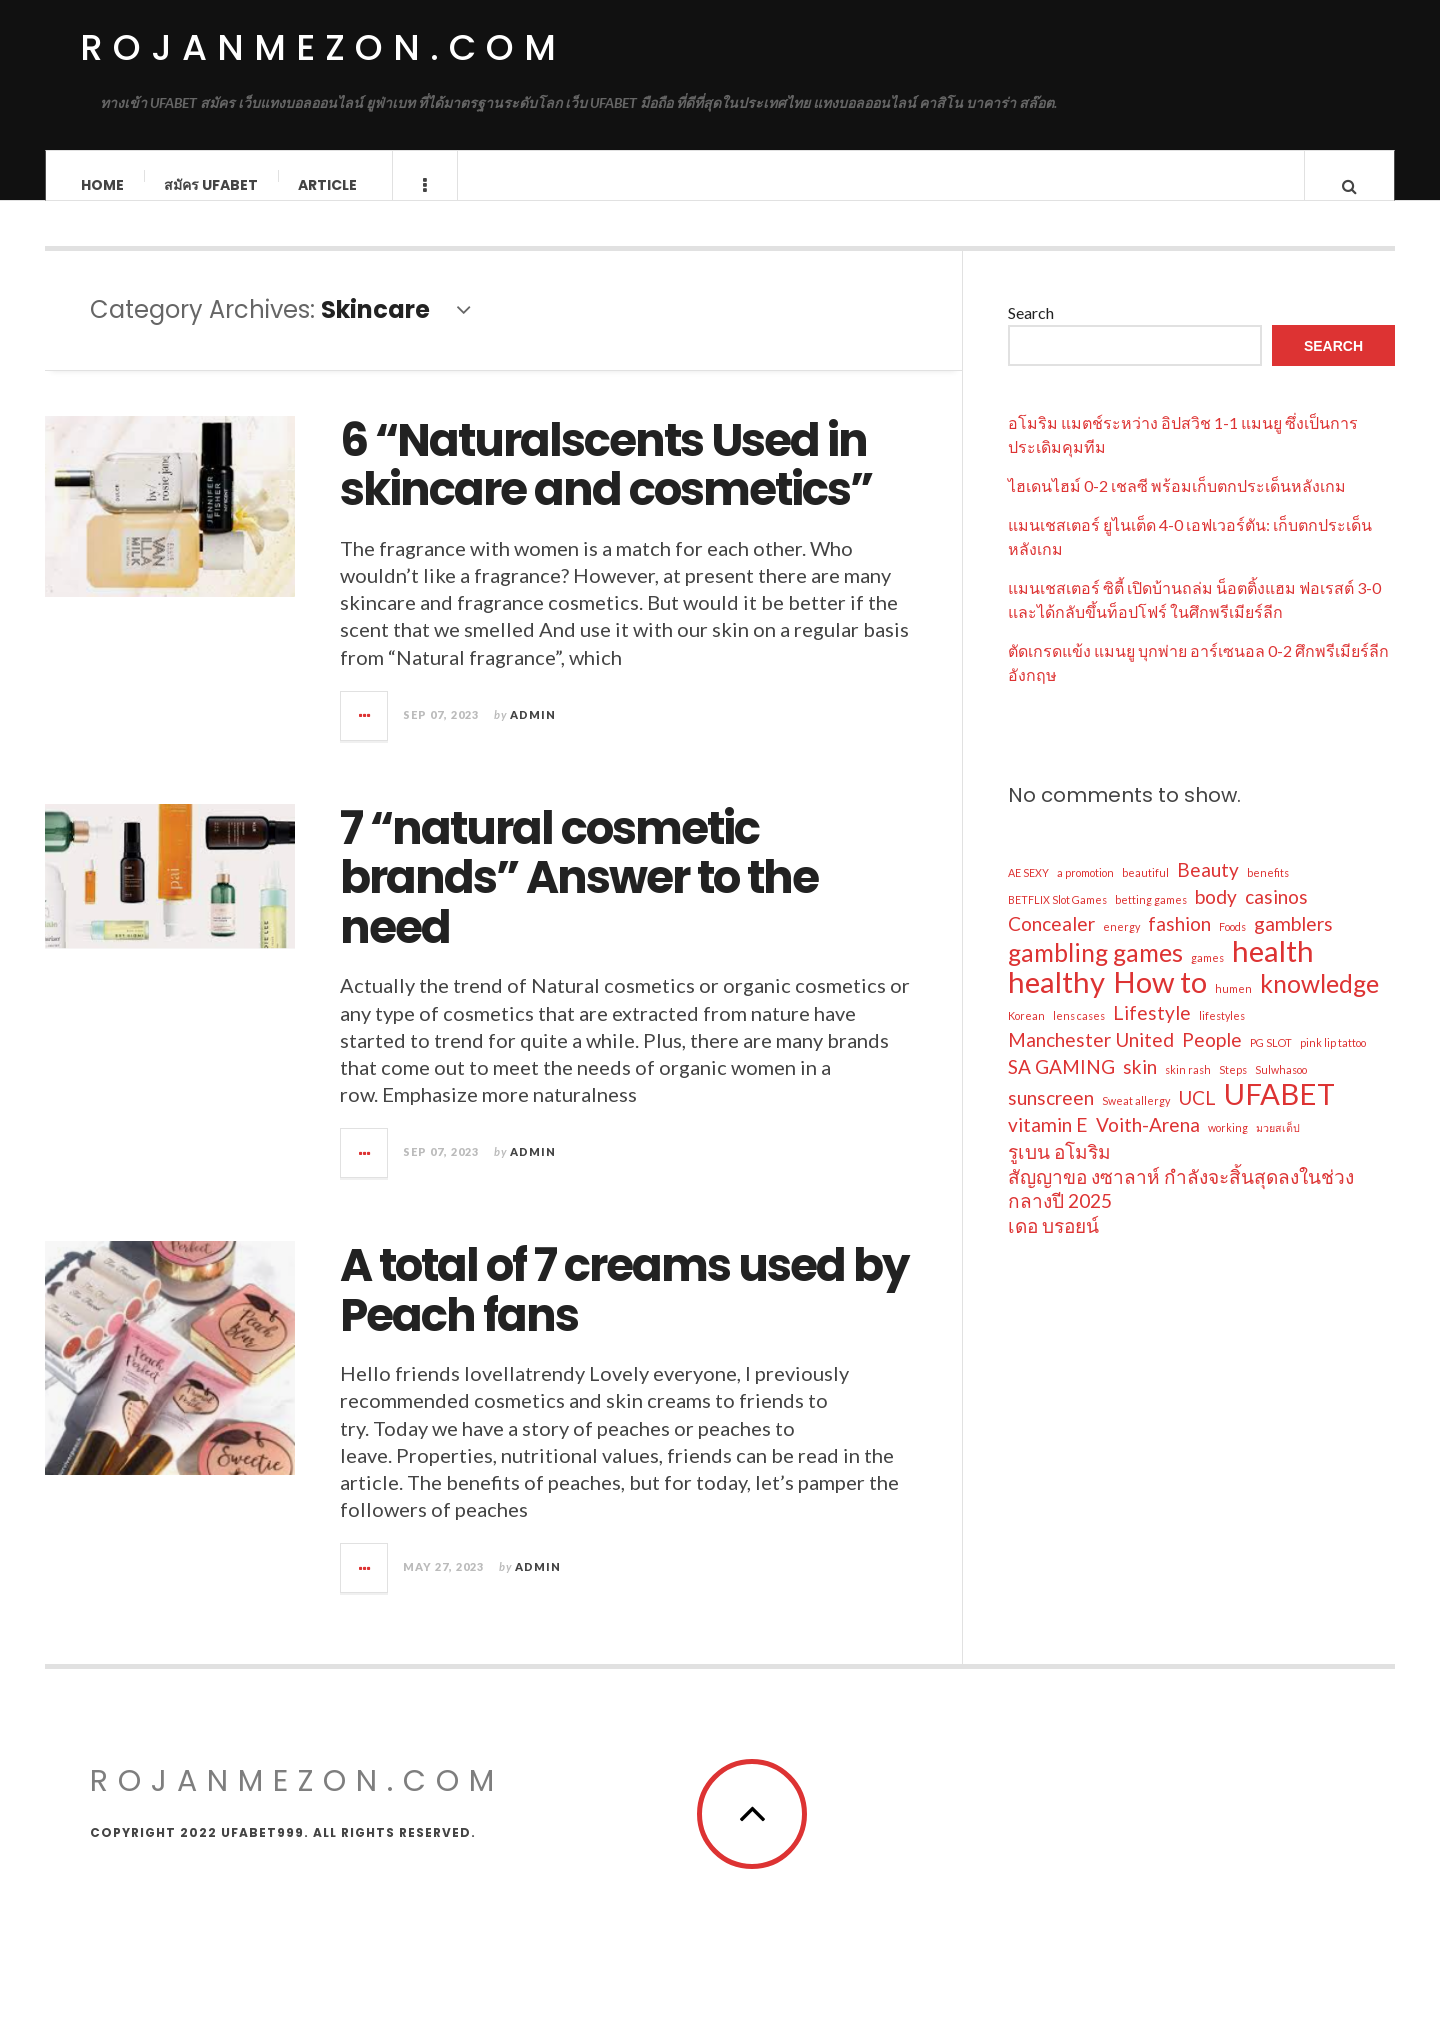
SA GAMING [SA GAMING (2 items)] (1061, 1085)
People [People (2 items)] (1212, 1058)
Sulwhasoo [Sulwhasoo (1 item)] (1281, 1088)
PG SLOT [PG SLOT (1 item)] (1271, 1061)
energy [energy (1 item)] (1121, 945)
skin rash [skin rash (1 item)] (1188, 1088)
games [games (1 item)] (1207, 976)
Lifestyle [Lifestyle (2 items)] (1152, 1031)
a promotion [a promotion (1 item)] (1085, 891)
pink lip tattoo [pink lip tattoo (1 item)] (1333, 1061)
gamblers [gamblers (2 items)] (1293, 942)
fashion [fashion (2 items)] (1179, 942)
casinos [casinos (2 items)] (1276, 915)
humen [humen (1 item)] (1233, 1007)
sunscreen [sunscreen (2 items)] (1051, 1116)
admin (533, 733)
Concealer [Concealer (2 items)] (1051, 942)
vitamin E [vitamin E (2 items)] (1048, 1143)
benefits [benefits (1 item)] (1268, 891)
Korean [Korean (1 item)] (1026, 1034)
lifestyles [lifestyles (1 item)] (1222, 1034)
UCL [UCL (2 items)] (1197, 1116)
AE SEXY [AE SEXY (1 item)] (1028, 891)
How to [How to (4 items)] (1160, 1001)
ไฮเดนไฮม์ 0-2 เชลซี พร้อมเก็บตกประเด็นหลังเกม (1177, 504)
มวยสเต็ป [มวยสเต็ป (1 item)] (1278, 1146)
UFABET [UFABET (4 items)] (1279, 1113)
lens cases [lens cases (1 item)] (1079, 1034)
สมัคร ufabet (211, 185)
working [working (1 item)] (1228, 1146)
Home (102, 185)
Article (327, 185)
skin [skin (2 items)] (1140, 1085)
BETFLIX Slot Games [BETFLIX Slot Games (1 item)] (1057, 918)
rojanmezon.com (323, 47)
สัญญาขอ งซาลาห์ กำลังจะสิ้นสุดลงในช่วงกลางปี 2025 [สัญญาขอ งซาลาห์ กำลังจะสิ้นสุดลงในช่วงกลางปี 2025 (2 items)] (1181, 1207)
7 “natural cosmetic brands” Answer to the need (579, 897)
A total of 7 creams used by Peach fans (624, 1309)
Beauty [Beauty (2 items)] (1208, 888)
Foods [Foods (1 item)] (1232, 945)
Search (1031, 331)
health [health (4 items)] (1273, 970)
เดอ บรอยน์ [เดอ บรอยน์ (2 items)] (1053, 1244)
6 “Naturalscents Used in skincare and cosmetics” (606, 484)
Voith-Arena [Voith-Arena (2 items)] (1148, 1143)
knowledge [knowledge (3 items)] (1319, 1003)
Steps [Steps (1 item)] (1233, 1088)
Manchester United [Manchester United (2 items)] (1091, 1058)
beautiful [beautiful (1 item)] (1145, 891)
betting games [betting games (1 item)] (1151, 918)
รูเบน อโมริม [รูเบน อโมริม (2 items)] (1059, 1170)
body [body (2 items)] (1216, 915)
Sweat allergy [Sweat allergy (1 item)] (1136, 1119)
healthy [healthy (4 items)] (1056, 1001)
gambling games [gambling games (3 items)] (1095, 972)
